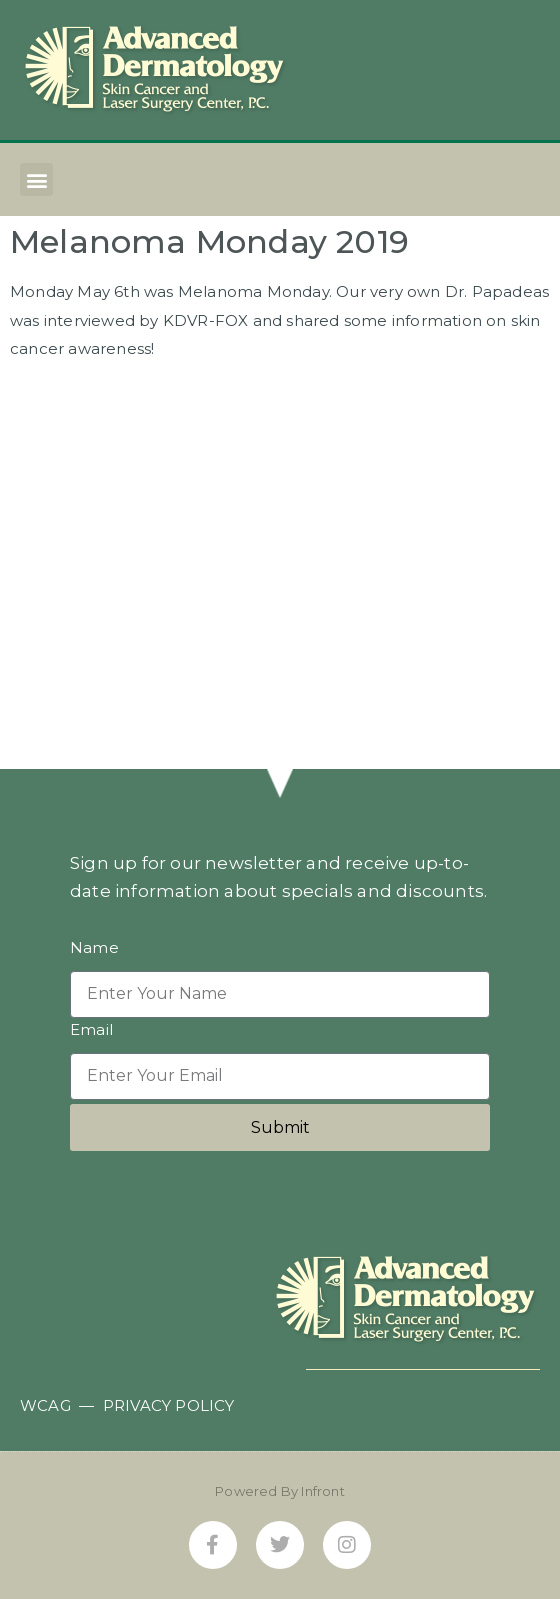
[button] (36, 179)
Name (94, 948)
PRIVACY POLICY (169, 1405)
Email (91, 1030)
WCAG (45, 1405)
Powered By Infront (280, 1491)
